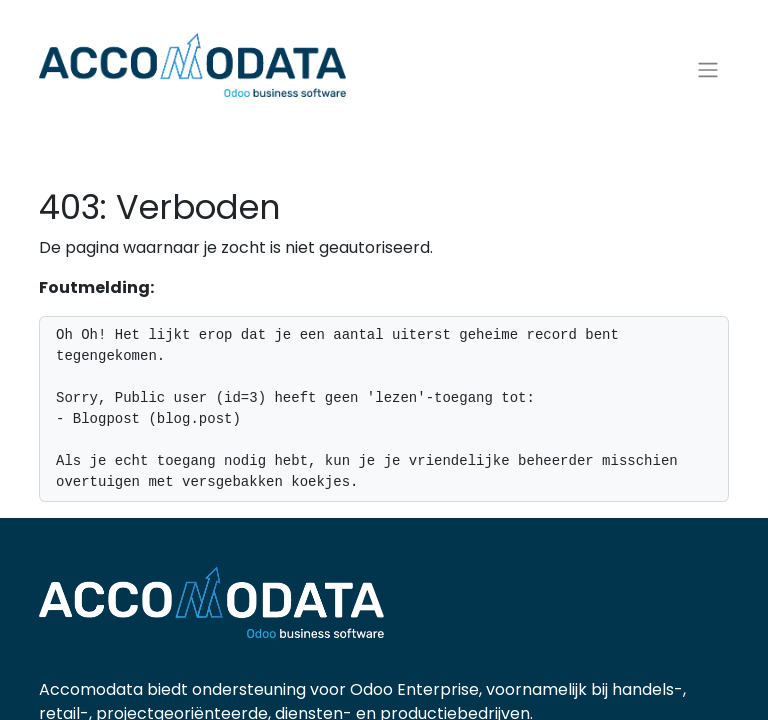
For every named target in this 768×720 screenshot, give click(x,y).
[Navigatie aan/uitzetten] (708, 70)
